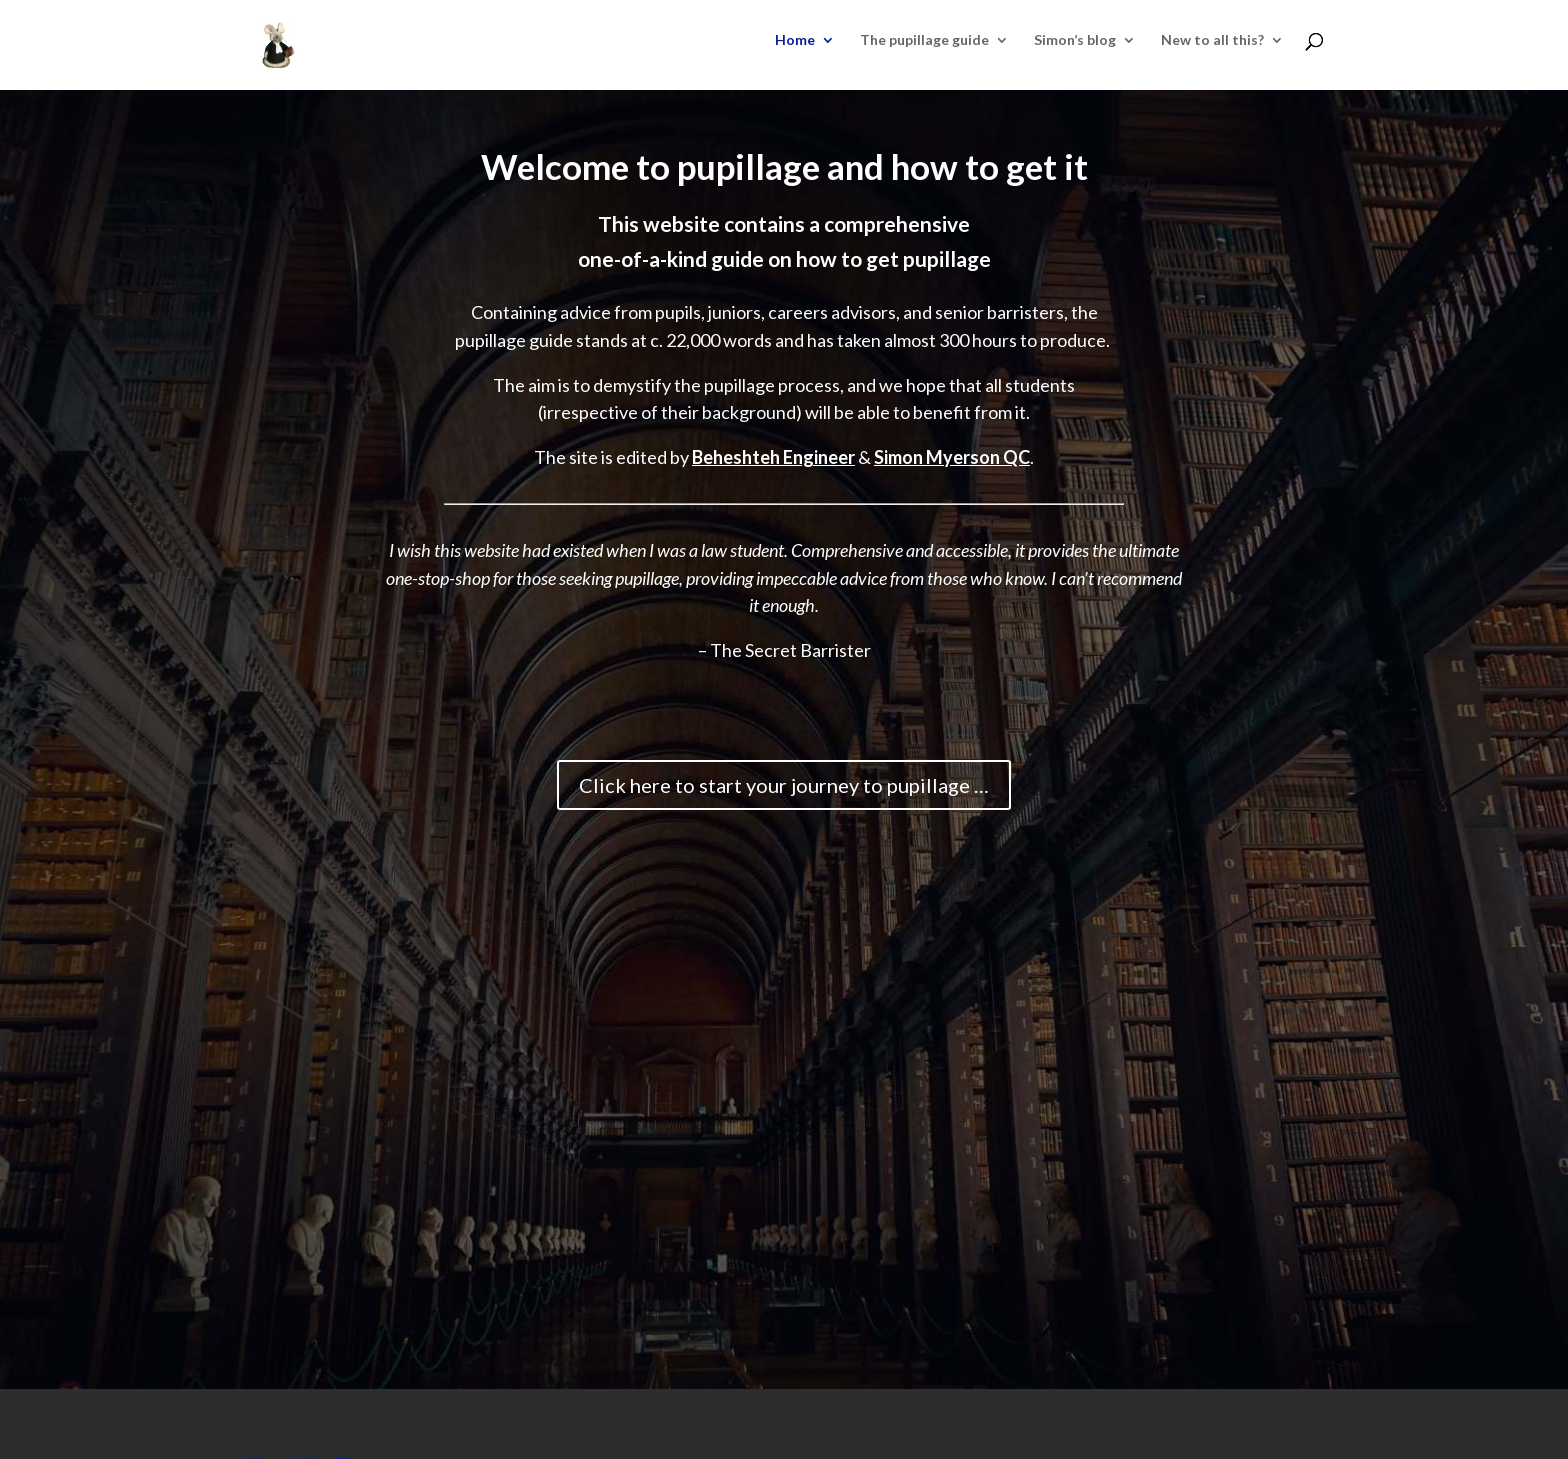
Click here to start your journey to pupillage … (784, 785)
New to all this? (1212, 40)
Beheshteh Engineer (773, 457)
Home (795, 40)
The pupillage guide (924, 40)
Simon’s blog (1075, 40)
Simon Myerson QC (952, 457)
